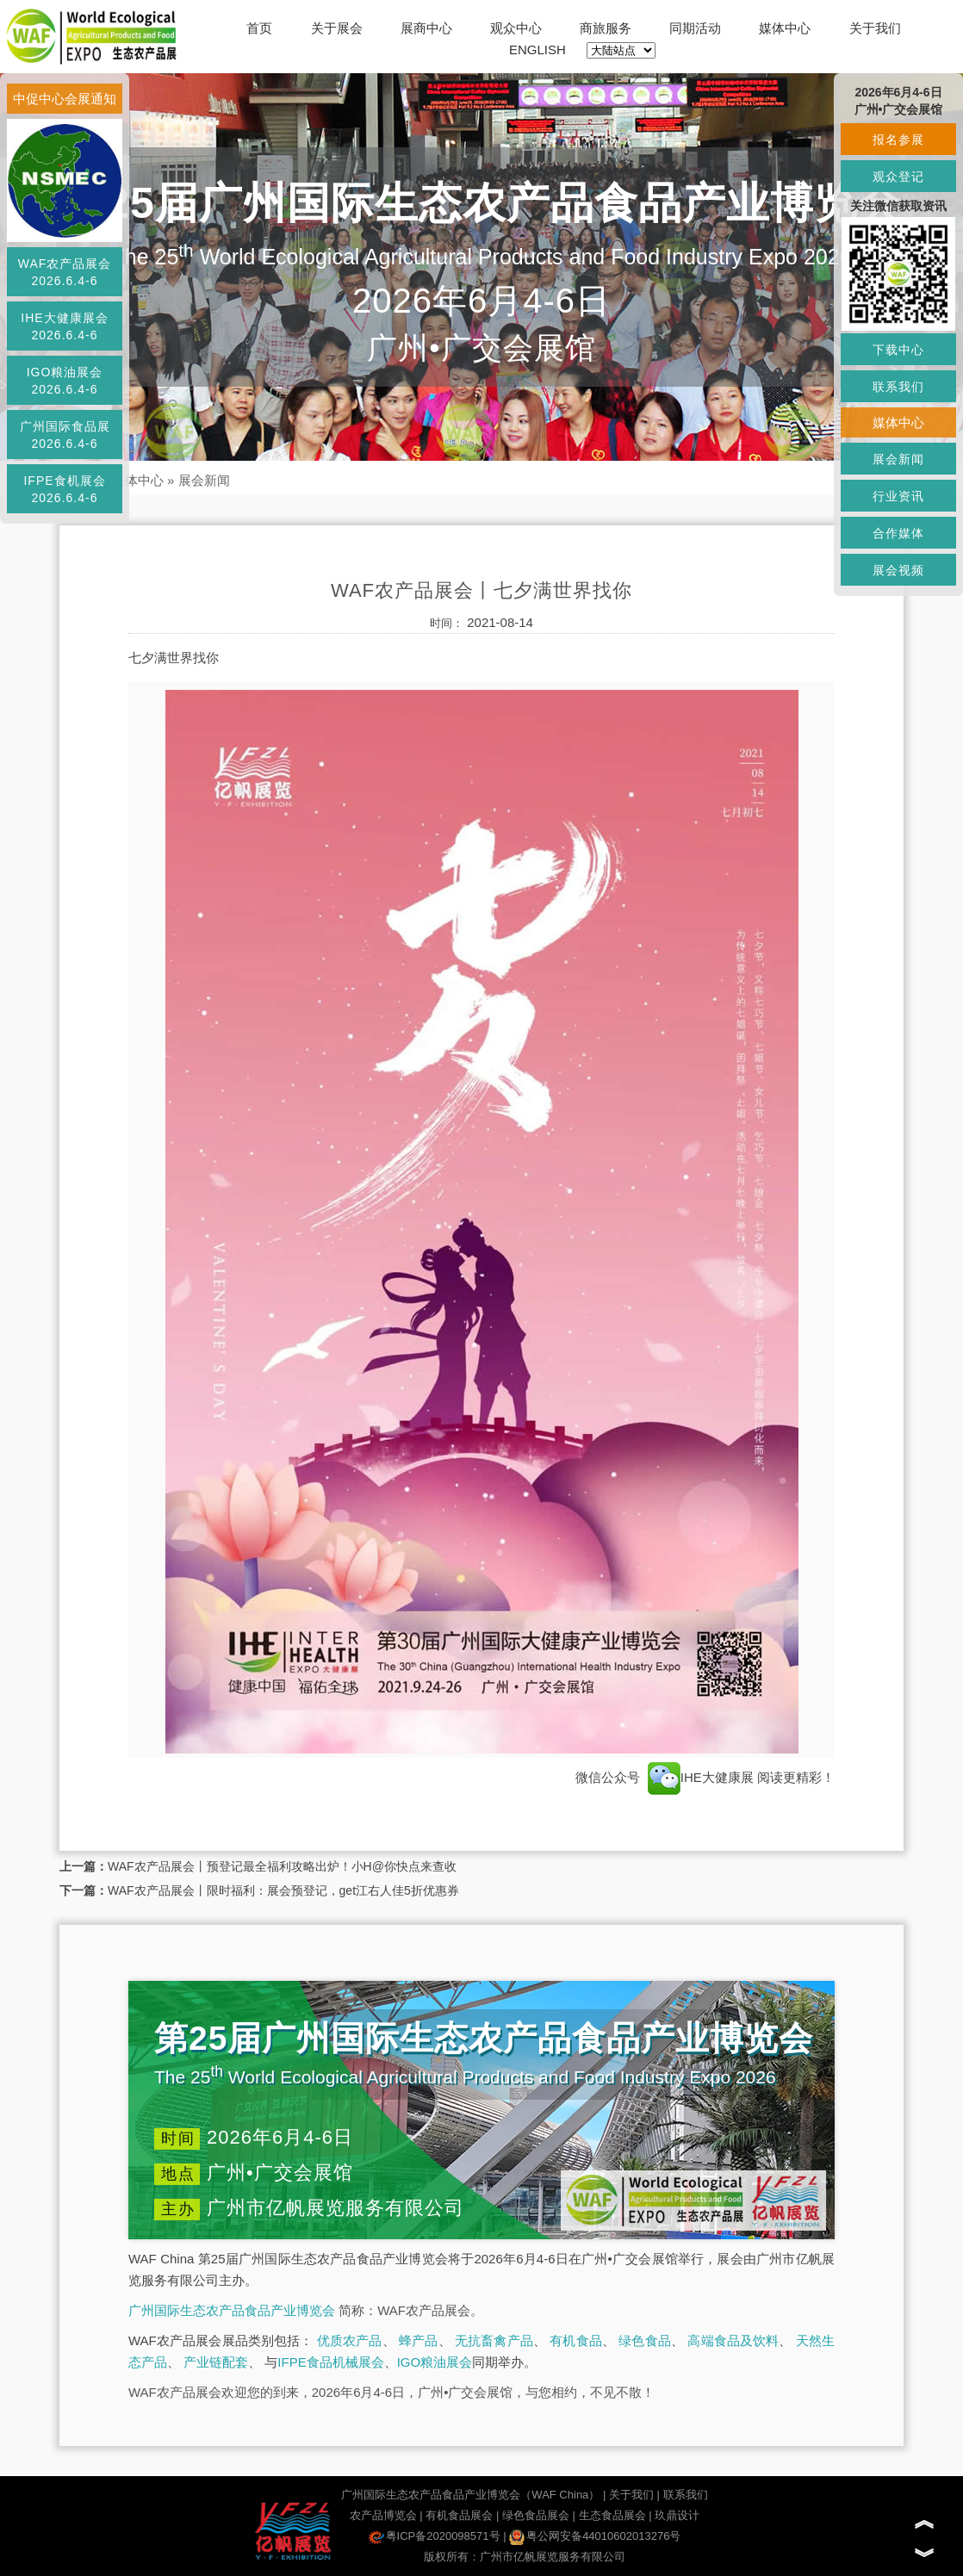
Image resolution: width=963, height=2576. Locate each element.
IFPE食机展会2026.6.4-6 (64, 489)
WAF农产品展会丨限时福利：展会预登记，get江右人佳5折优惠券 (283, 1890)
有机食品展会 (459, 2515)
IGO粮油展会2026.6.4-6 (65, 380)
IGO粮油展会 (435, 2362)
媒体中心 (785, 28)
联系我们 (685, 2494)
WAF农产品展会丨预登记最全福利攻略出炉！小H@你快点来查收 (282, 1866)
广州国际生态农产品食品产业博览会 (231, 2310)
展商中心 (426, 28)
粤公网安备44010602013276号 (594, 2535)
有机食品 (576, 2340)
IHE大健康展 (700, 1777)
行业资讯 (898, 496)
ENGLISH (537, 49)
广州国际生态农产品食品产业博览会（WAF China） (470, 2494)
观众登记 (898, 176)
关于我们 (875, 28)
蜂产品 (418, 2340)
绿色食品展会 (535, 2515)
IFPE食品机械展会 (330, 2362)
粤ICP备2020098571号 (434, 2535)
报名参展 (898, 139)
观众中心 (516, 28)
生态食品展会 (612, 2515)
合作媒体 (898, 533)
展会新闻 (204, 480)
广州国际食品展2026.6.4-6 (65, 434)
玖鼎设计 (677, 2515)
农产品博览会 (383, 2515)
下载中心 (898, 350)
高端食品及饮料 (733, 2340)
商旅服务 (605, 28)
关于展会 (337, 28)
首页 (259, 28)
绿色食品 (644, 2340)
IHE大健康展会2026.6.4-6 (64, 326)
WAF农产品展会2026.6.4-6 (65, 272)
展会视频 (898, 570)
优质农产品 (349, 2340)
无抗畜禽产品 (494, 2340)
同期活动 (695, 28)
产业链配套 (215, 2362)
